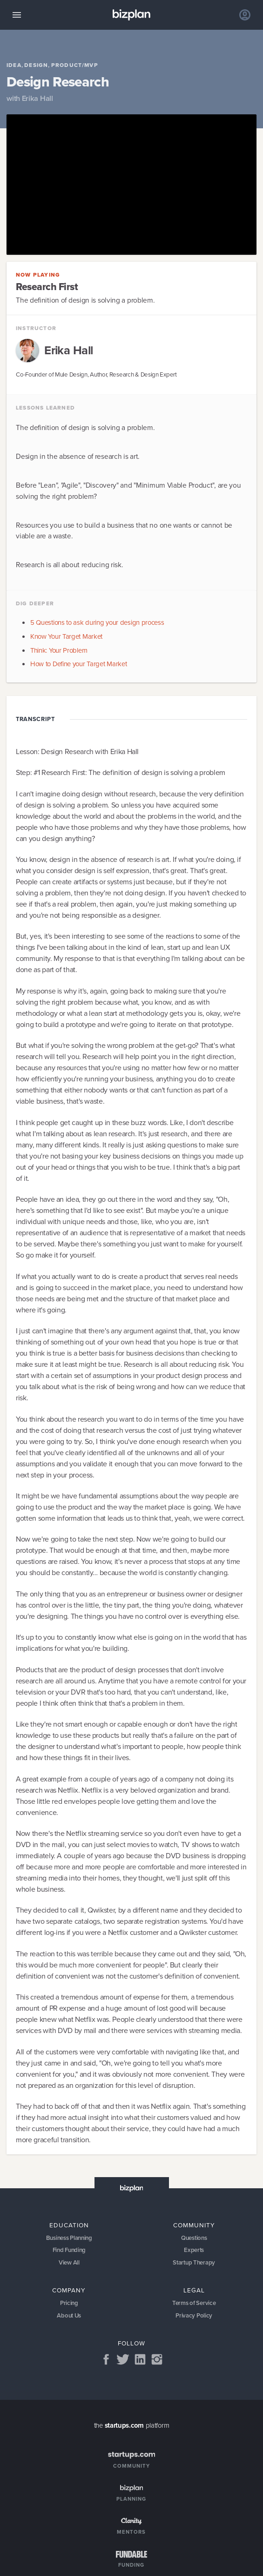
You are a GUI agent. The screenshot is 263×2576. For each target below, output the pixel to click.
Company (69, 2290)
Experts (194, 2250)
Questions (194, 2237)
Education (69, 2224)
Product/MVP (74, 65)
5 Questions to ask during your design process (97, 622)
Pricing (69, 2303)
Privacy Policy (193, 2315)
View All (69, 2262)
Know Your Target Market (66, 636)
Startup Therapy (194, 2262)
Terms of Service (194, 2303)
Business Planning (69, 2237)
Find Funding (69, 2250)
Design (36, 65)
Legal (194, 2290)
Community (194, 2224)
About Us (68, 2315)
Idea (14, 65)
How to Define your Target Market (78, 664)
